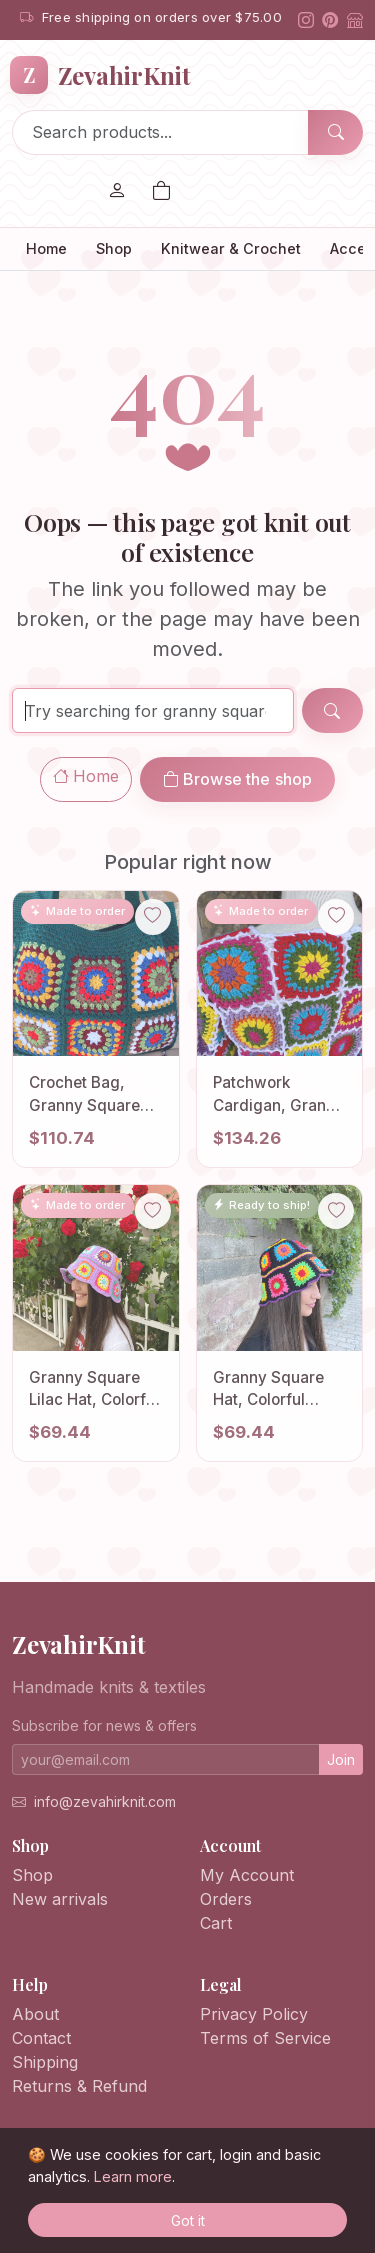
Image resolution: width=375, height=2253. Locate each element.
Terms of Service (265, 2038)
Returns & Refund (79, 2086)
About (35, 2014)
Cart (216, 1923)
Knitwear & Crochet (231, 248)
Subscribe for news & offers (104, 1725)
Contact (41, 2038)
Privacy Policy (254, 2014)
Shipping (45, 2062)
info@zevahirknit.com (105, 1801)
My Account (247, 1875)
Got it (188, 2220)
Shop (114, 248)
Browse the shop (238, 779)
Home (46, 248)
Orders (226, 1899)
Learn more (133, 2176)
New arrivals (60, 1899)
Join (341, 1759)
